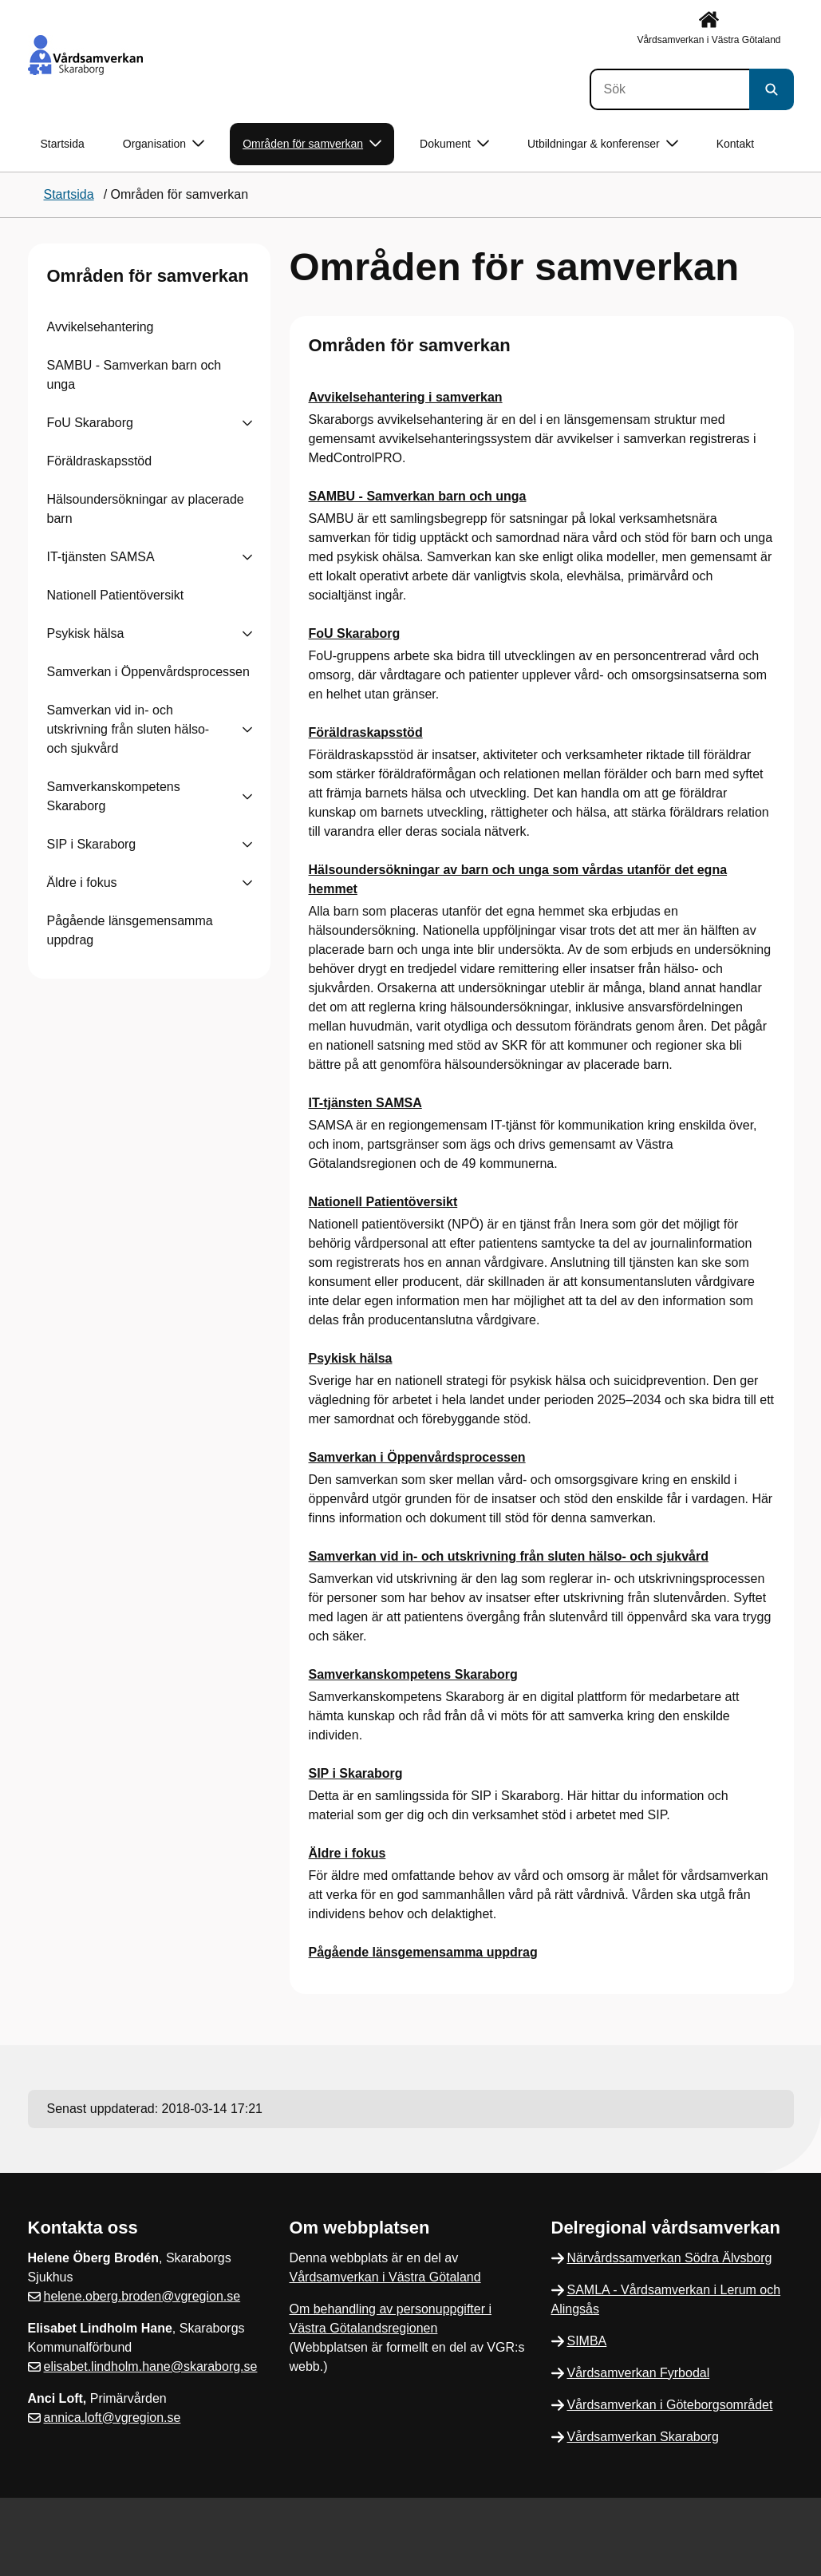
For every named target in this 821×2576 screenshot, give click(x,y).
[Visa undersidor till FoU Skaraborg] (247, 423)
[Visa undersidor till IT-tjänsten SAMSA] (247, 557)
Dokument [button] (454, 144)
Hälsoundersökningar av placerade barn (145, 509)
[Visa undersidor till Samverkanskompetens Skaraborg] (247, 796)
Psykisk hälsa (85, 633)
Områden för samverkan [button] (312, 144)
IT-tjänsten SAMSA (101, 557)
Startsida (63, 143)
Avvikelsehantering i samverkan (406, 397)
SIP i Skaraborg (91, 844)
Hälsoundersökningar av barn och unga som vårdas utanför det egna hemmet (518, 879)
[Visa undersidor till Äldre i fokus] (247, 882)
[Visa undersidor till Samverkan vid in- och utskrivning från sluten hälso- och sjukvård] (247, 729)
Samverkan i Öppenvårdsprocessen (148, 672)
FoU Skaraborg (90, 422)
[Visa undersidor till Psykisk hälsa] (247, 633)
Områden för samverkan (148, 276)
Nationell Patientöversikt (115, 595)
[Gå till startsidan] (85, 55)
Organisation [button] (163, 144)
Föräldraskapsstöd (99, 461)
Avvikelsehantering (100, 327)
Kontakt (735, 143)
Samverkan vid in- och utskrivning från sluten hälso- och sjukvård (128, 729)
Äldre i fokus (82, 882)
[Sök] (669, 89)
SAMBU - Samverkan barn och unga (134, 374)
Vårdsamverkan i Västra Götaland (385, 2277)
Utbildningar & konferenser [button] (602, 144)
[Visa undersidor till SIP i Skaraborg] (247, 844)
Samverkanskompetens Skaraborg (113, 796)
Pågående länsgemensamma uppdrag (130, 930)
